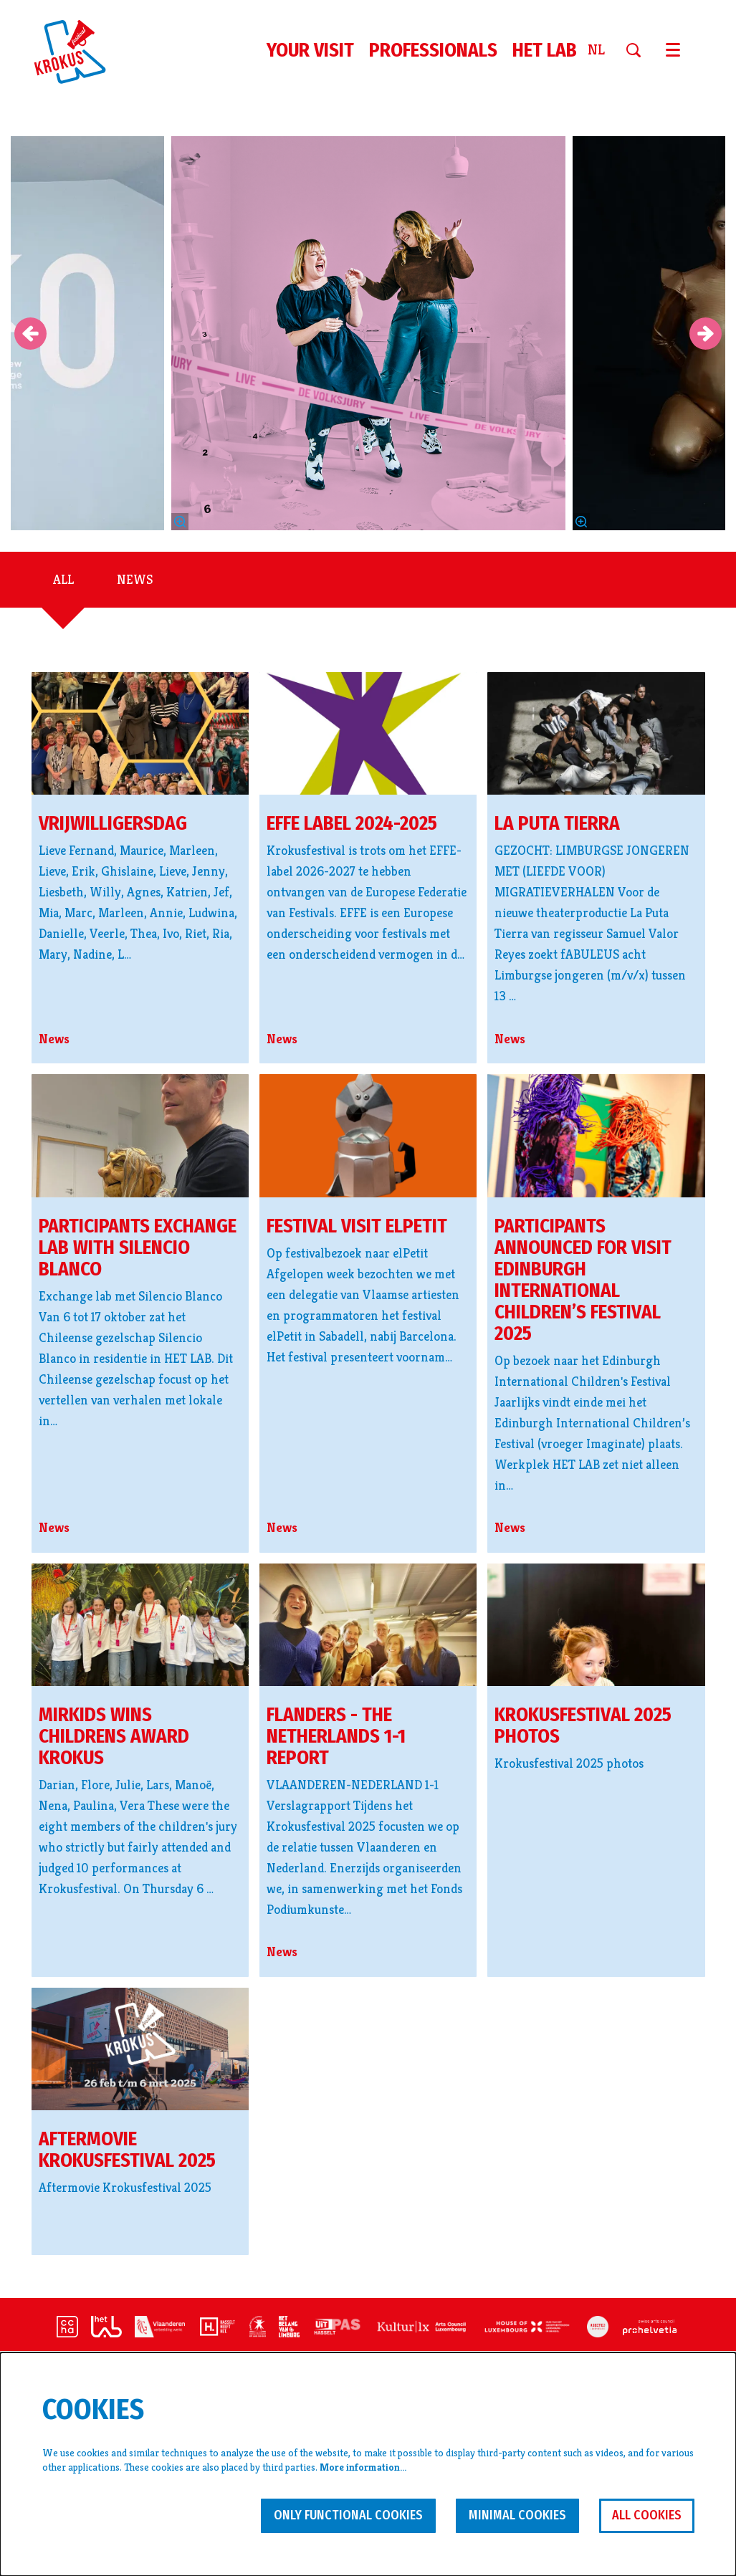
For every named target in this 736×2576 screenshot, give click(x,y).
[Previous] (30, 333)
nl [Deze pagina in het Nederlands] (596, 50)
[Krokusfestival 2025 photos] (595, 1625)
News (135, 579)
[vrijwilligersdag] (140, 733)
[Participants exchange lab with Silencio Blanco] (140, 1135)
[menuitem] (310, 50)
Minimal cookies (517, 2515)
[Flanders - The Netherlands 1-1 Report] (368, 1625)
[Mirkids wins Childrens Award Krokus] (140, 1625)
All (63, 579)
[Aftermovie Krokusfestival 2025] (140, 2049)
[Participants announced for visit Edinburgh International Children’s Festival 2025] (595, 1135)
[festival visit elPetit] (368, 1135)
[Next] (705, 333)
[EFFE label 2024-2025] (368, 733)
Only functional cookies (348, 2515)
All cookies (647, 2515)
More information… (363, 2467)
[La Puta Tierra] (595, 733)
